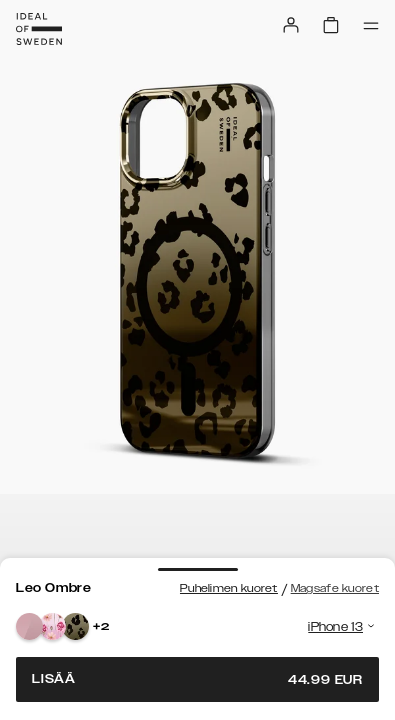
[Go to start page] (39, 29)
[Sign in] (291, 25)
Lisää (197, 679)
